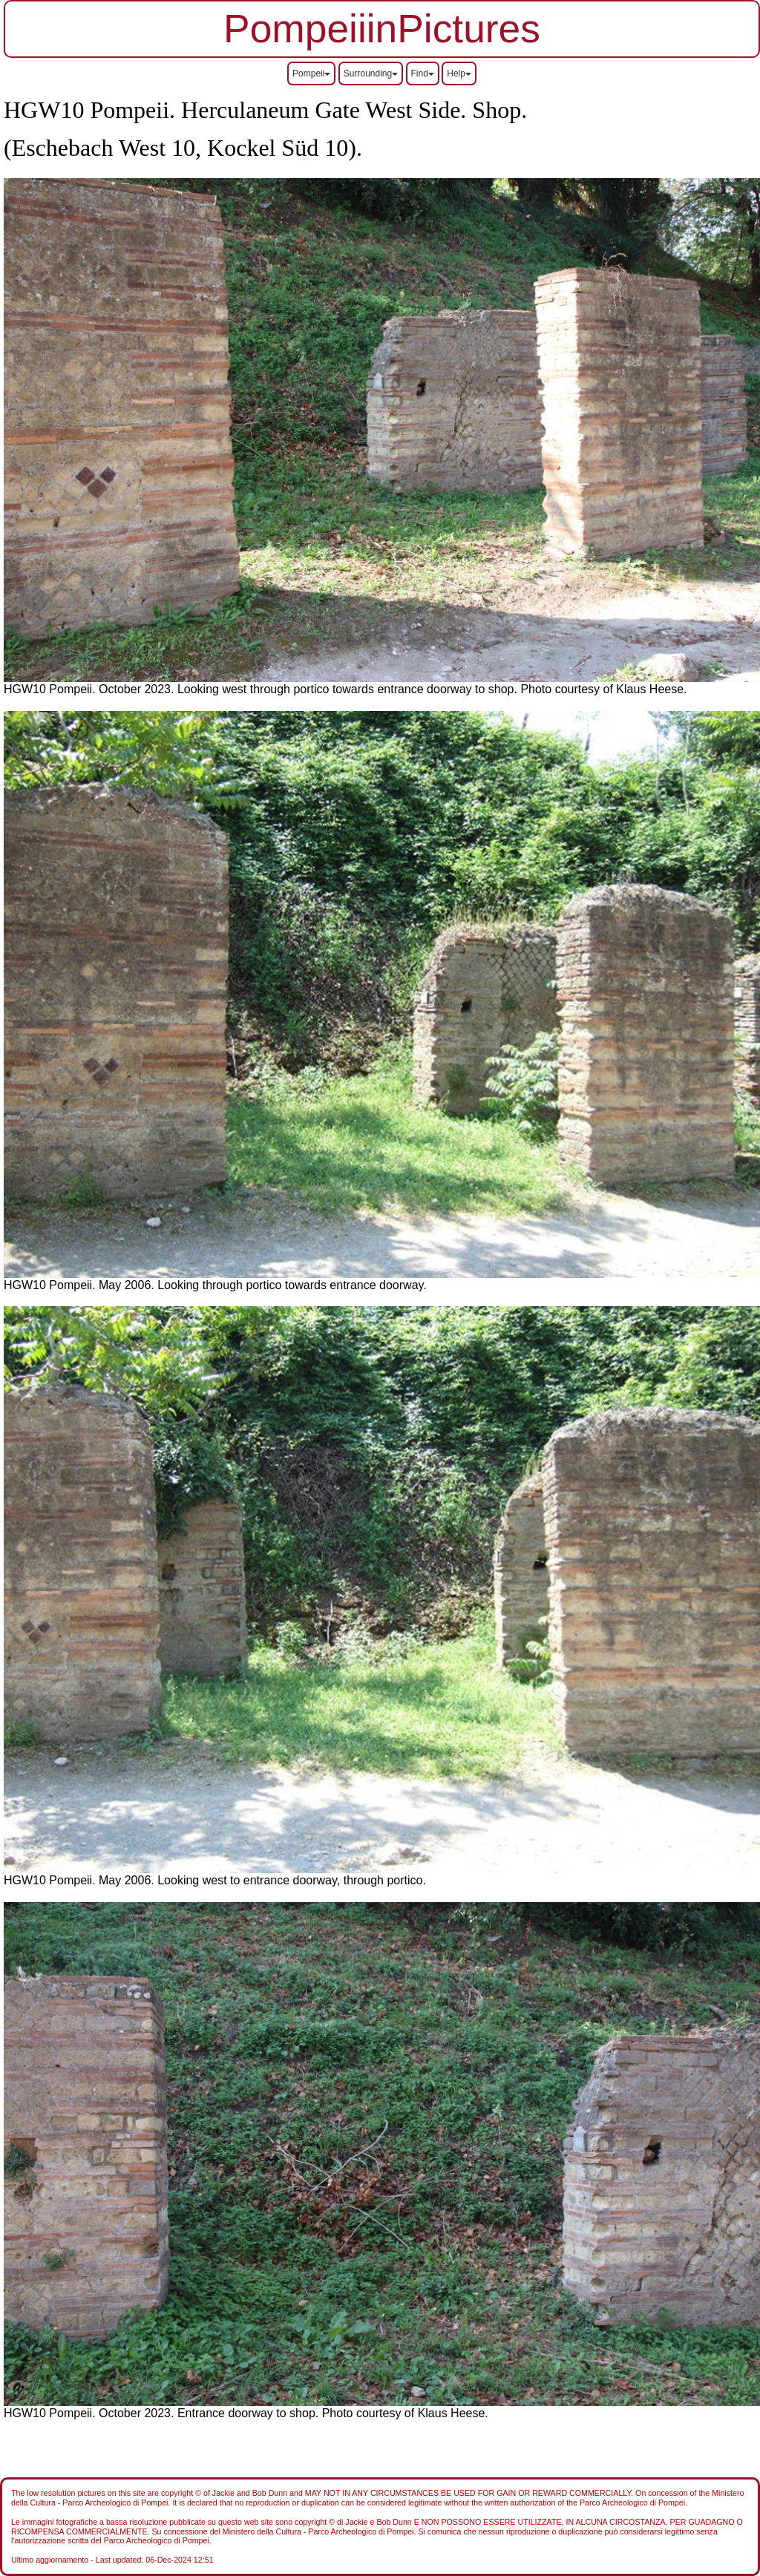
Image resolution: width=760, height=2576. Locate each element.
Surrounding (371, 73)
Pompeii (311, 73)
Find (422, 73)
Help (459, 73)
